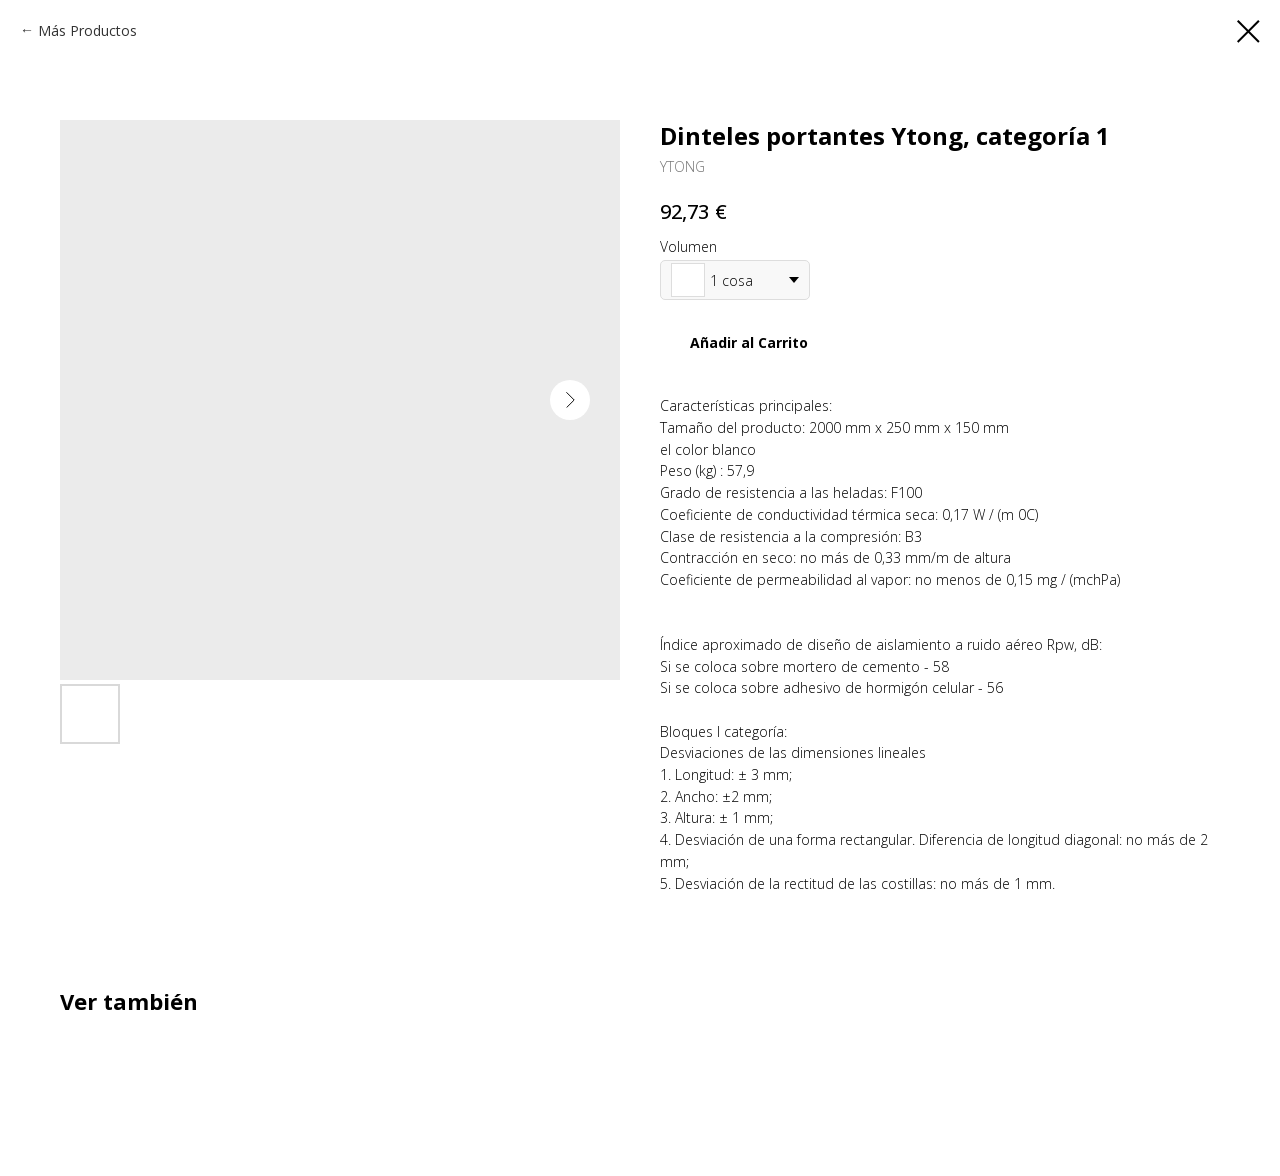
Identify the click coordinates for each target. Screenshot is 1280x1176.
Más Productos (87, 30)
